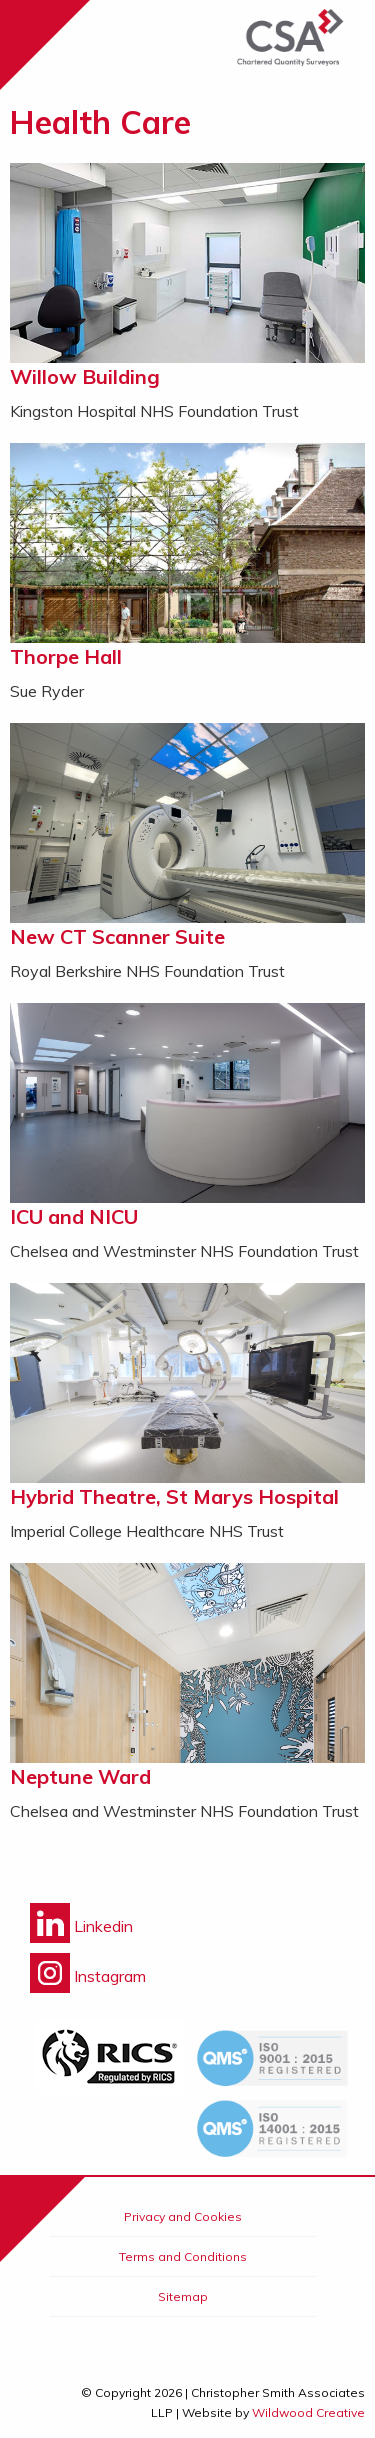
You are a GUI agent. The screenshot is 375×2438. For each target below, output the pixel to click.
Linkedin (81, 1926)
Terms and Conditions (183, 2256)
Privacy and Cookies (183, 2216)
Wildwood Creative (308, 2412)
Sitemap (183, 2296)
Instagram (88, 1976)
